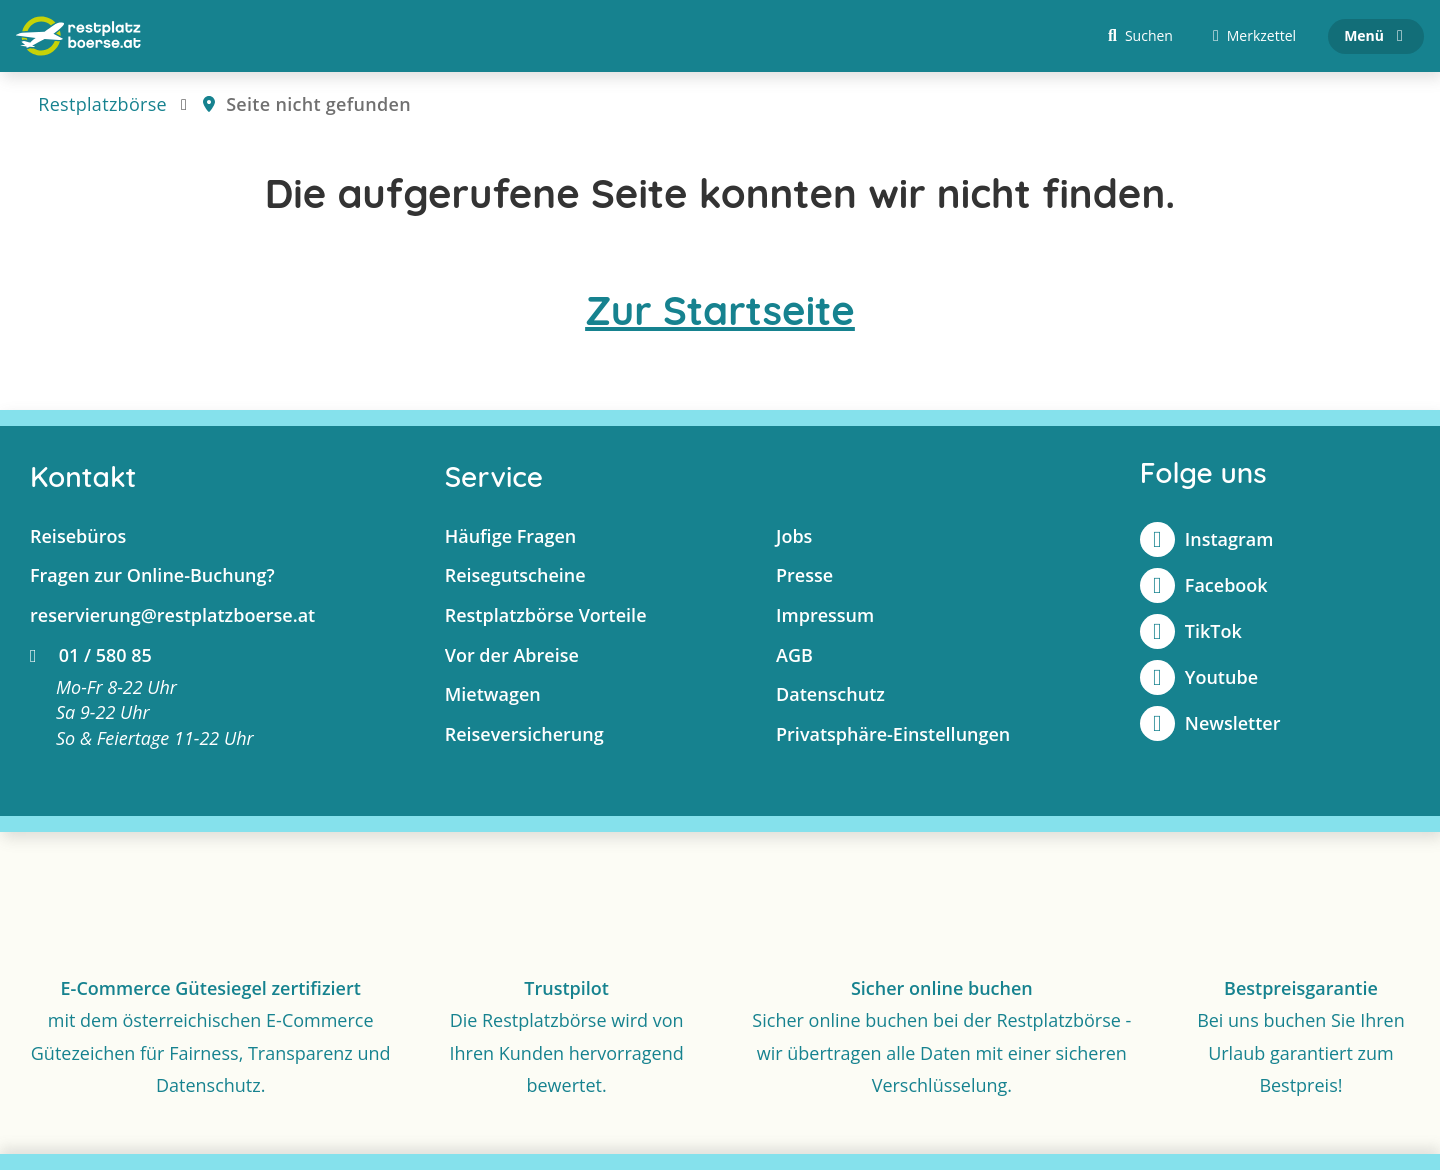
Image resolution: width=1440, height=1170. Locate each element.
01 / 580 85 (91, 655)
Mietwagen (493, 694)
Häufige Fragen (511, 536)
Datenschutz (830, 694)
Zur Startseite (720, 310)
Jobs (794, 536)
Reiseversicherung (524, 734)
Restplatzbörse (102, 104)
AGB (794, 655)
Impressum (825, 615)
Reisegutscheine (515, 575)
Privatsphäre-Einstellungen (893, 734)
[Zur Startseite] (78, 36)
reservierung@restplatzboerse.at (172, 615)
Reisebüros (78, 536)
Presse (804, 575)
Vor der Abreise (512, 655)
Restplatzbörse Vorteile (546, 615)
